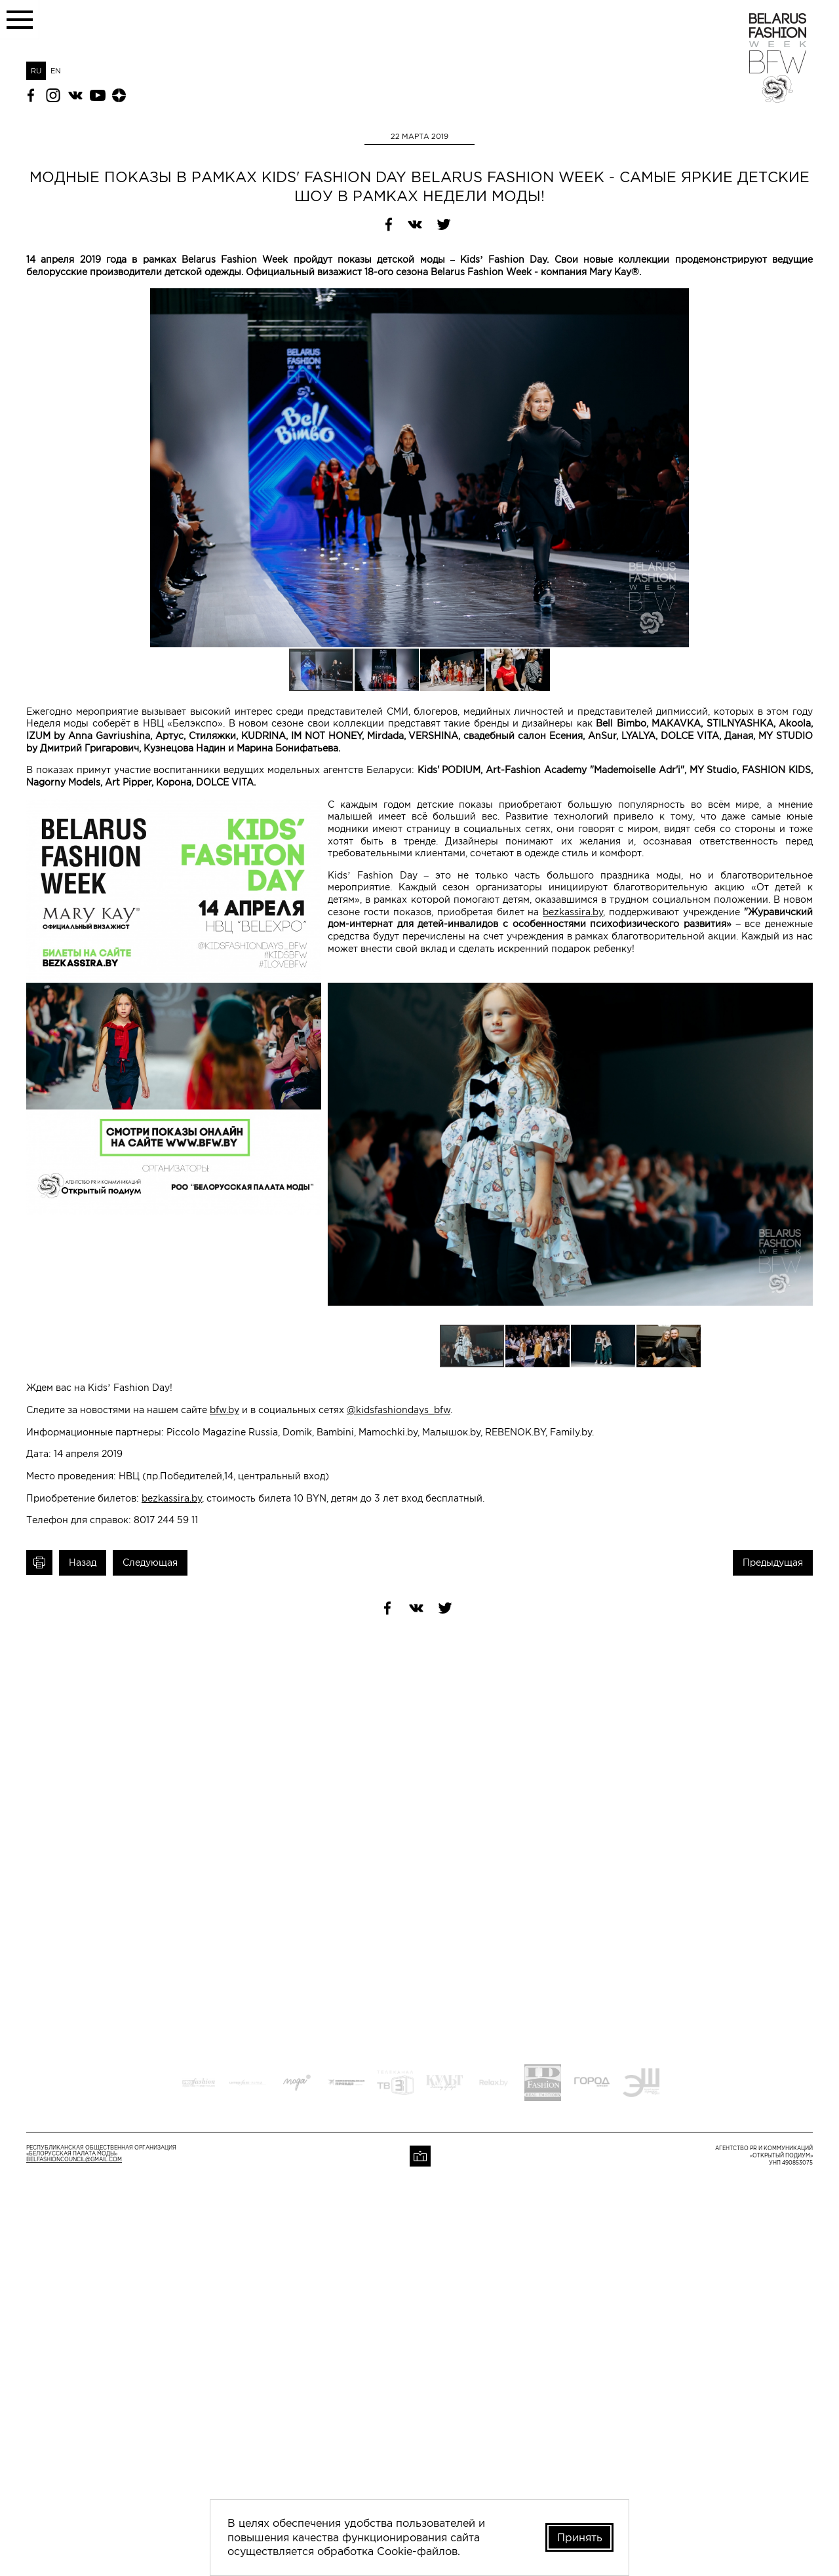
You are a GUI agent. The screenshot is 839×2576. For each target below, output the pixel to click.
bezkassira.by (573, 912)
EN (55, 71)
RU (36, 71)
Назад (82, 1562)
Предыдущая (773, 1562)
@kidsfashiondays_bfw (398, 1410)
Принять (579, 2537)
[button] (800, 300)
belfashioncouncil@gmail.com (74, 2160)
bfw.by (224, 1410)
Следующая (150, 1562)
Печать (39, 1563)
